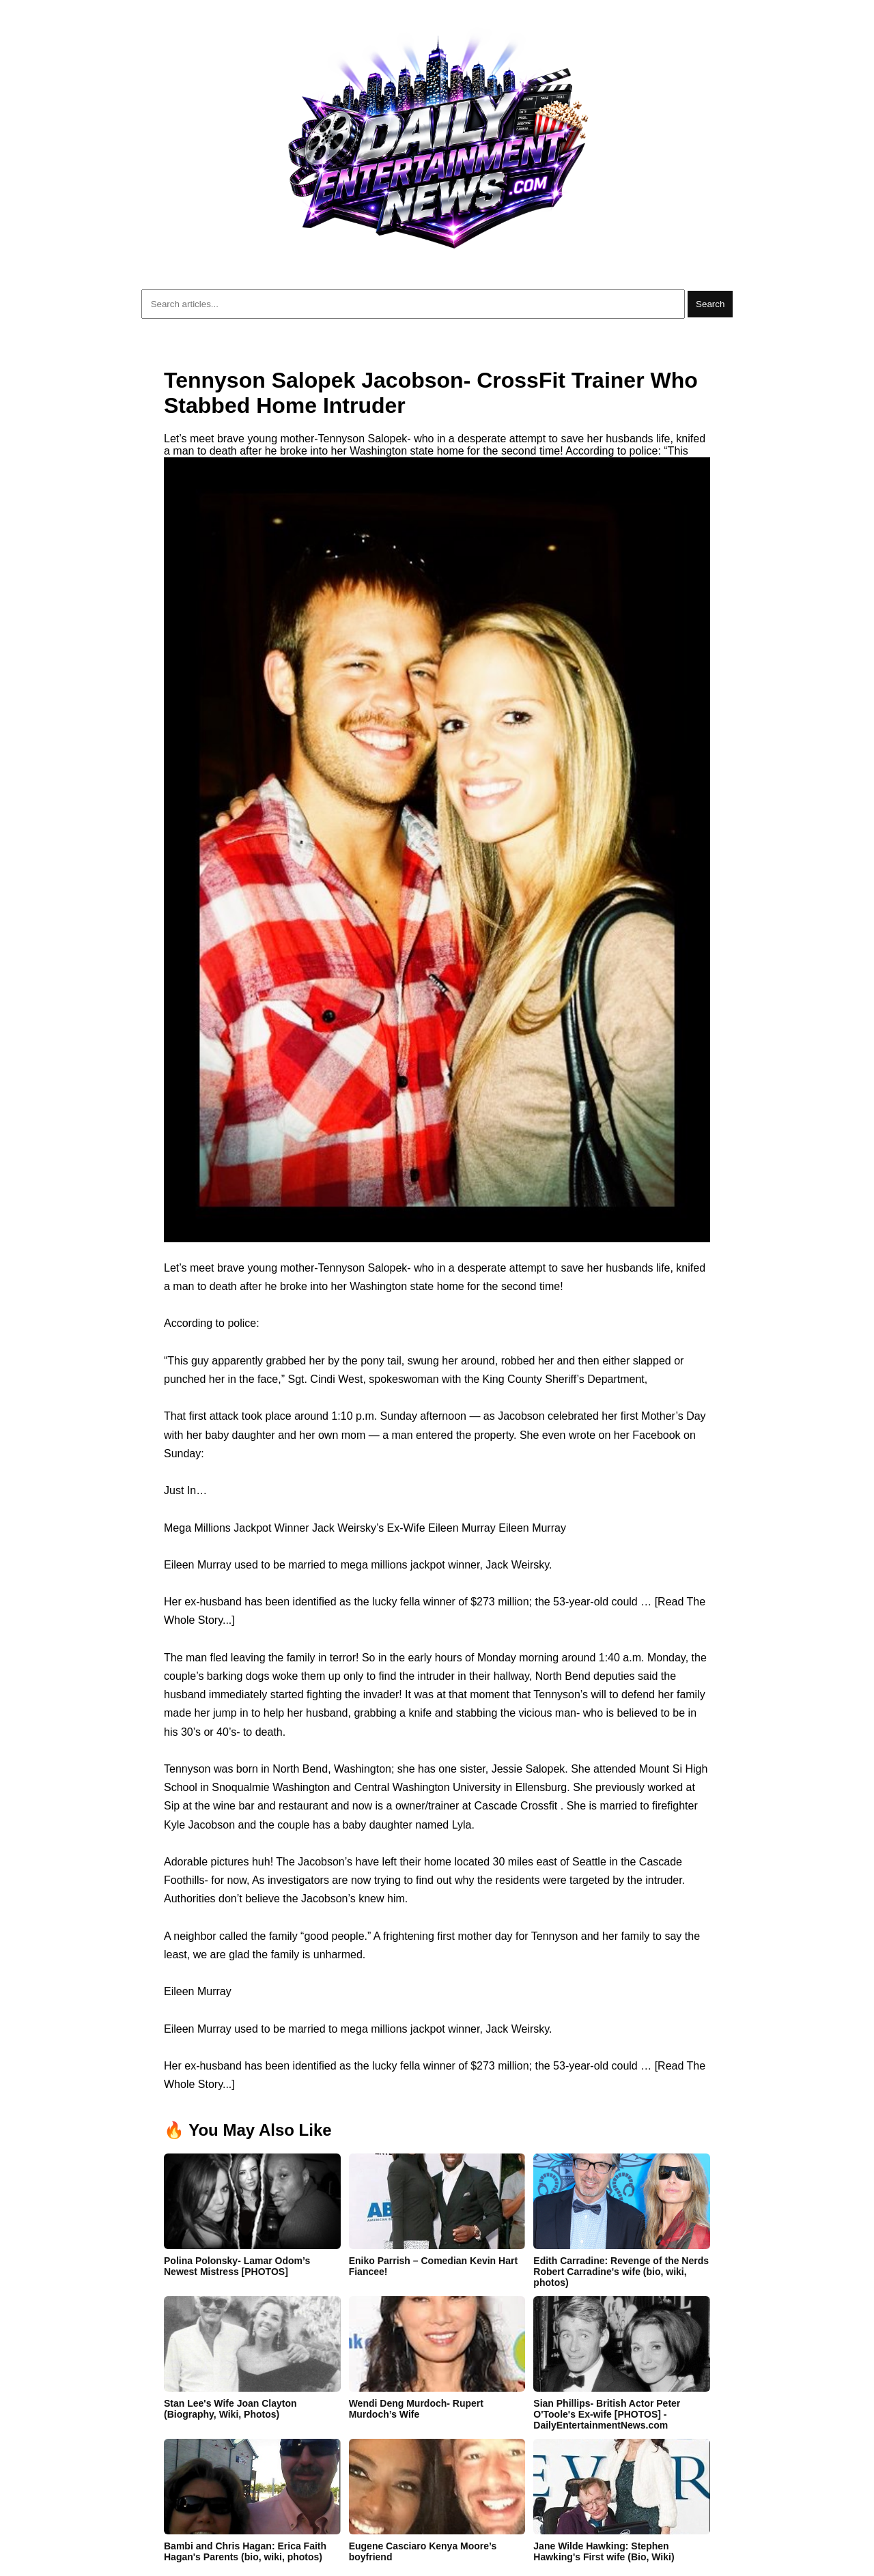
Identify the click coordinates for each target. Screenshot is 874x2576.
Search (710, 304)
